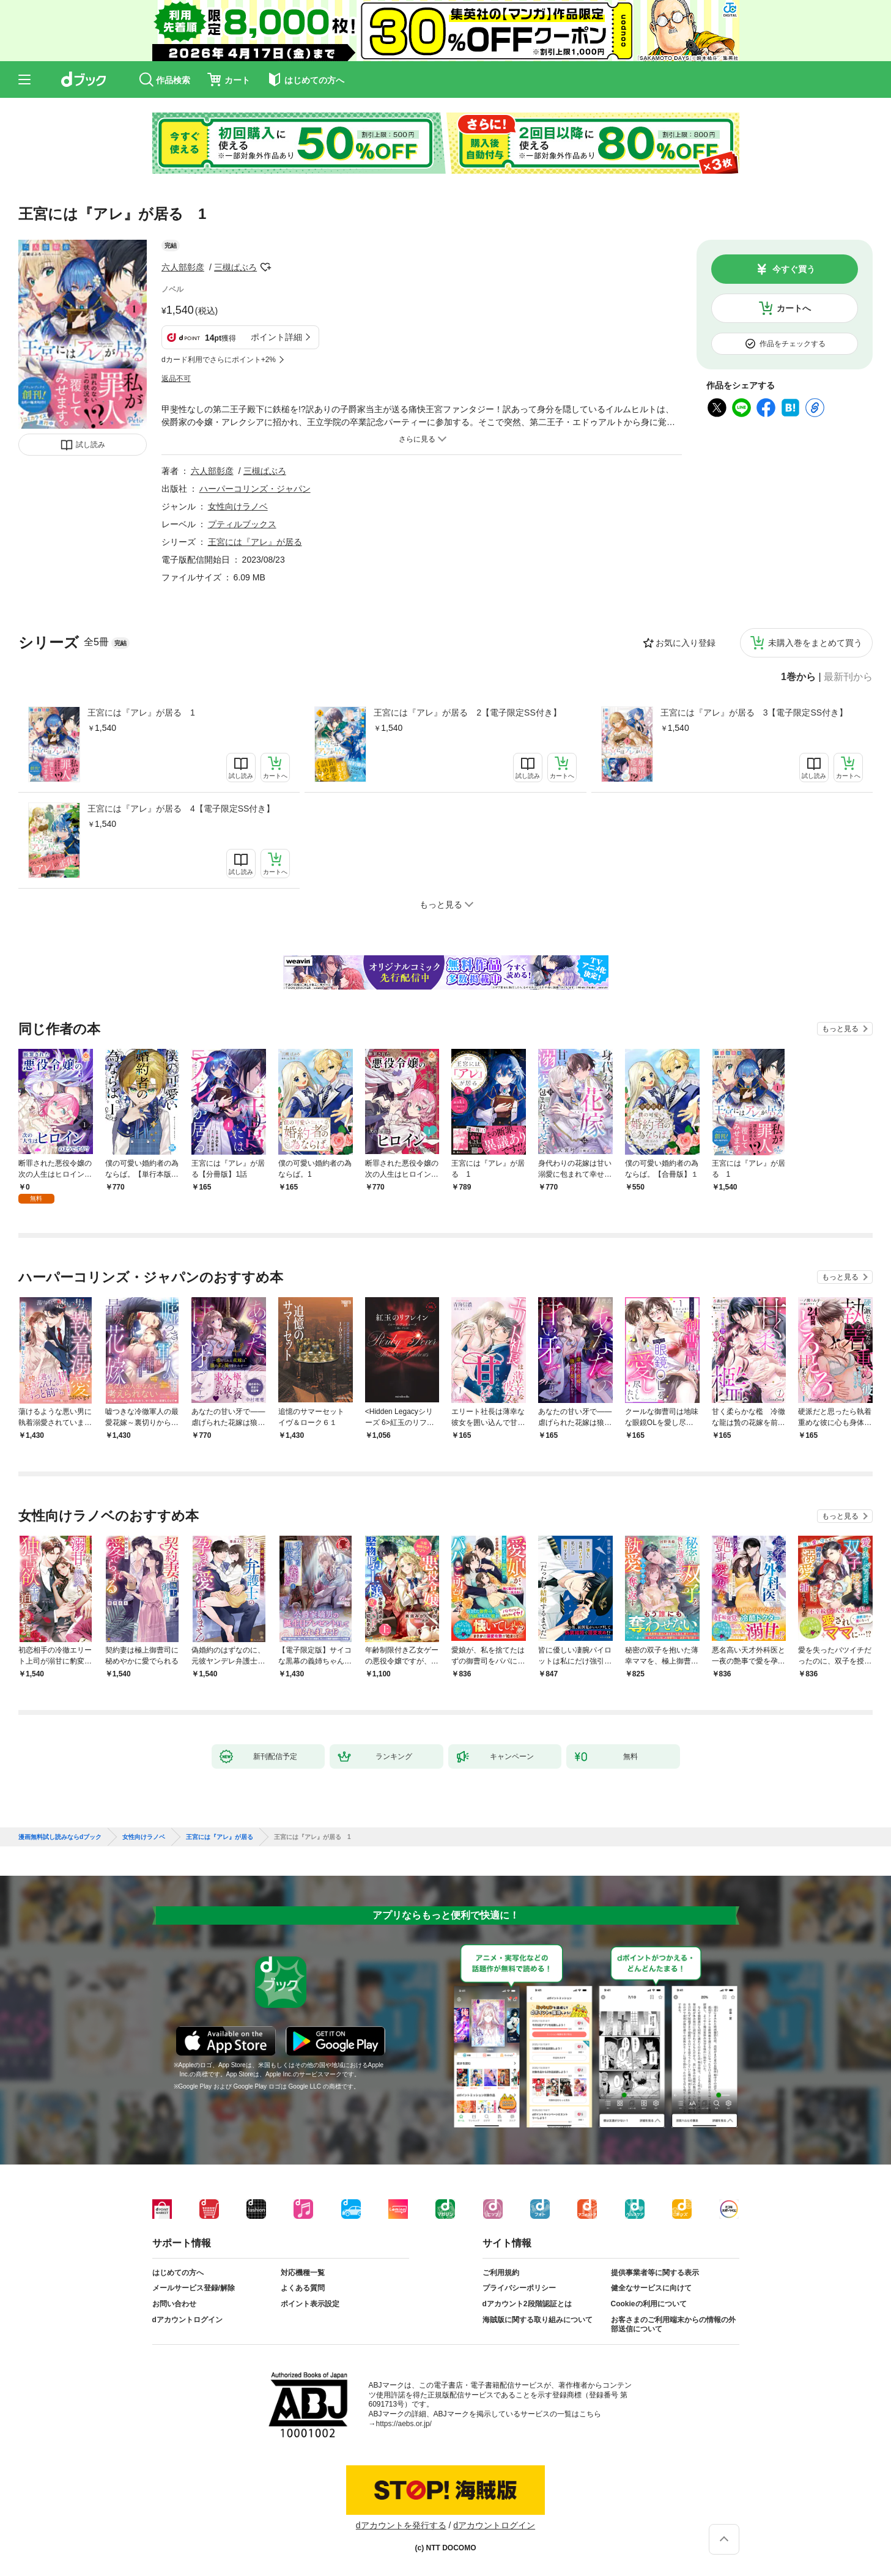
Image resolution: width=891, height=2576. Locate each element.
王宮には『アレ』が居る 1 (141, 712)
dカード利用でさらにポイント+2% (218, 359)
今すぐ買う (793, 269)
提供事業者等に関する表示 (655, 2272)
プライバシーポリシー (519, 2288)
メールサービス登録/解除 (193, 2288)
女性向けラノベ (238, 506)
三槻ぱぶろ (235, 267)
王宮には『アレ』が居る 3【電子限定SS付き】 (754, 712)
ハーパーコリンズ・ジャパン (255, 489)
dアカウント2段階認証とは (527, 2304)
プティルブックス (242, 524)
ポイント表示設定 (310, 2304)
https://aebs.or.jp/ (404, 2423)
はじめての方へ (178, 2272)
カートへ (794, 308)
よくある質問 (303, 2288)
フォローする (265, 267)
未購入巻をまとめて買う (815, 643)
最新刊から (848, 677)
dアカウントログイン (187, 2319)
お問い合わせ (174, 2304)
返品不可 (176, 378)
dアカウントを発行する (401, 2525)
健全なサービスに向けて (651, 2288)
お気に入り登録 (685, 643)
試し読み (90, 444)
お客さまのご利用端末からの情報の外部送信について (673, 2324)
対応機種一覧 (303, 2272)
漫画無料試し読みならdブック (60, 1837)
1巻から (798, 677)
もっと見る (840, 1028)
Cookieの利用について (649, 2304)
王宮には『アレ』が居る (255, 542)
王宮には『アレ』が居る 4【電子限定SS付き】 (181, 808)
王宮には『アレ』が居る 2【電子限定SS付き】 (467, 712)
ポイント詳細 (276, 337)
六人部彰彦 (182, 267)
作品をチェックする (793, 343)
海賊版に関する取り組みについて (537, 2319)
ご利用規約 (500, 2272)
